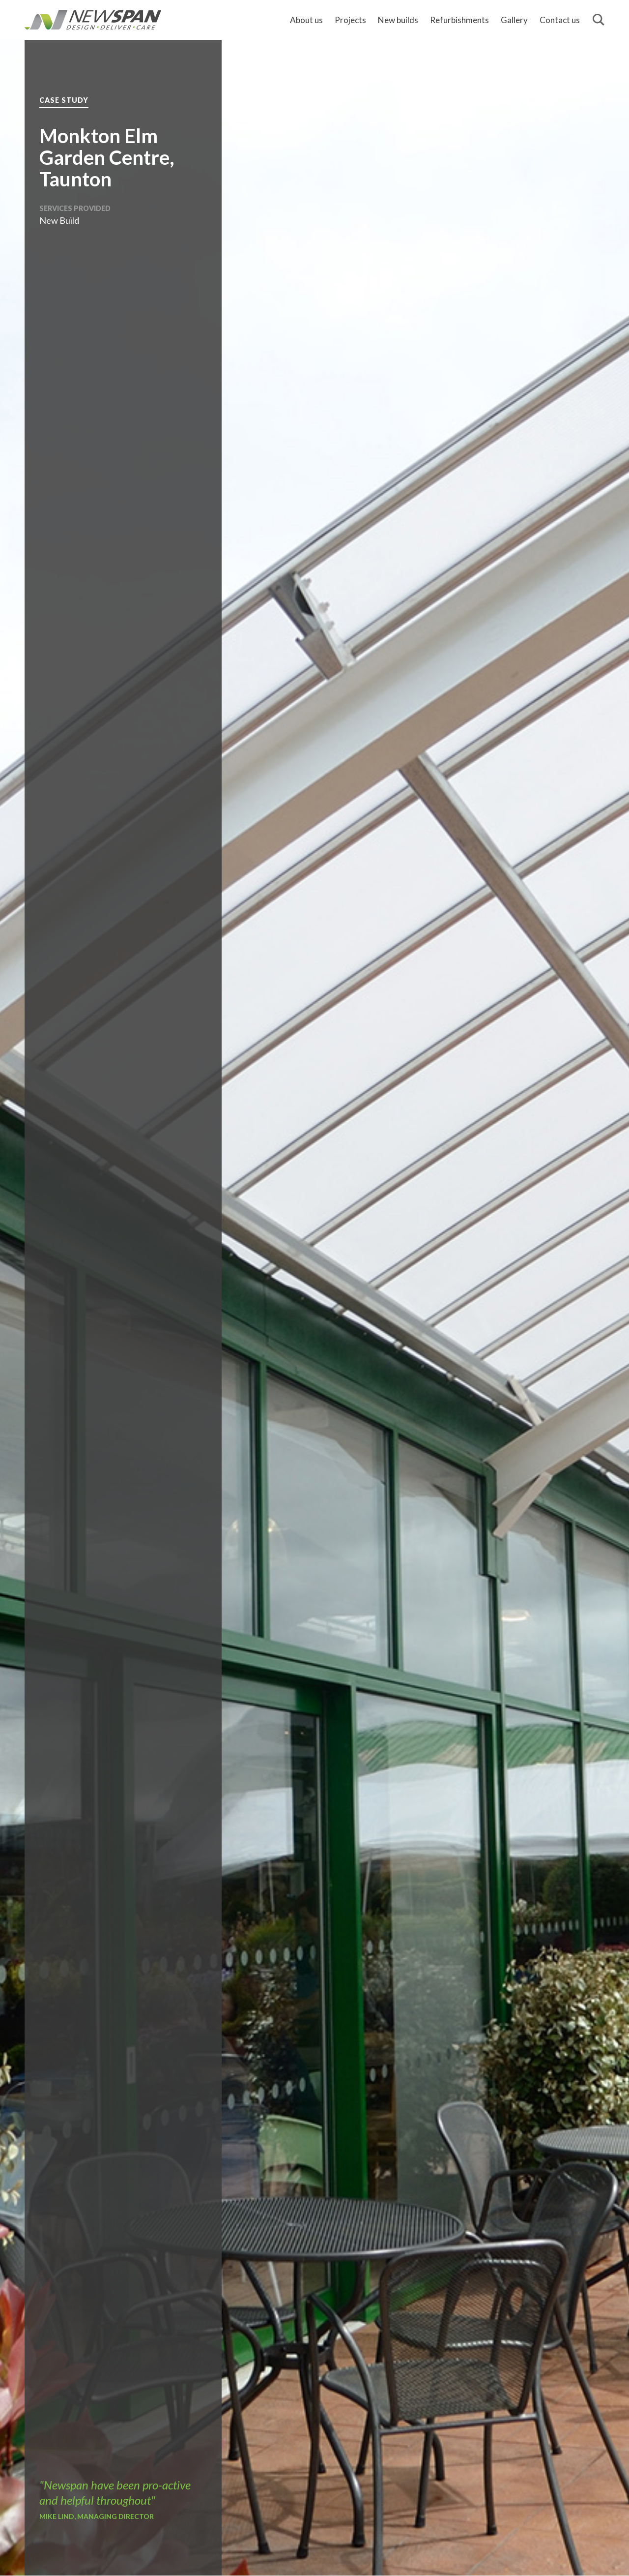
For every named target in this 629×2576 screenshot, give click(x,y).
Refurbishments (459, 20)
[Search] (598, 20)
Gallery (514, 20)
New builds (398, 20)
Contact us (560, 20)
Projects (350, 20)
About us (306, 20)
